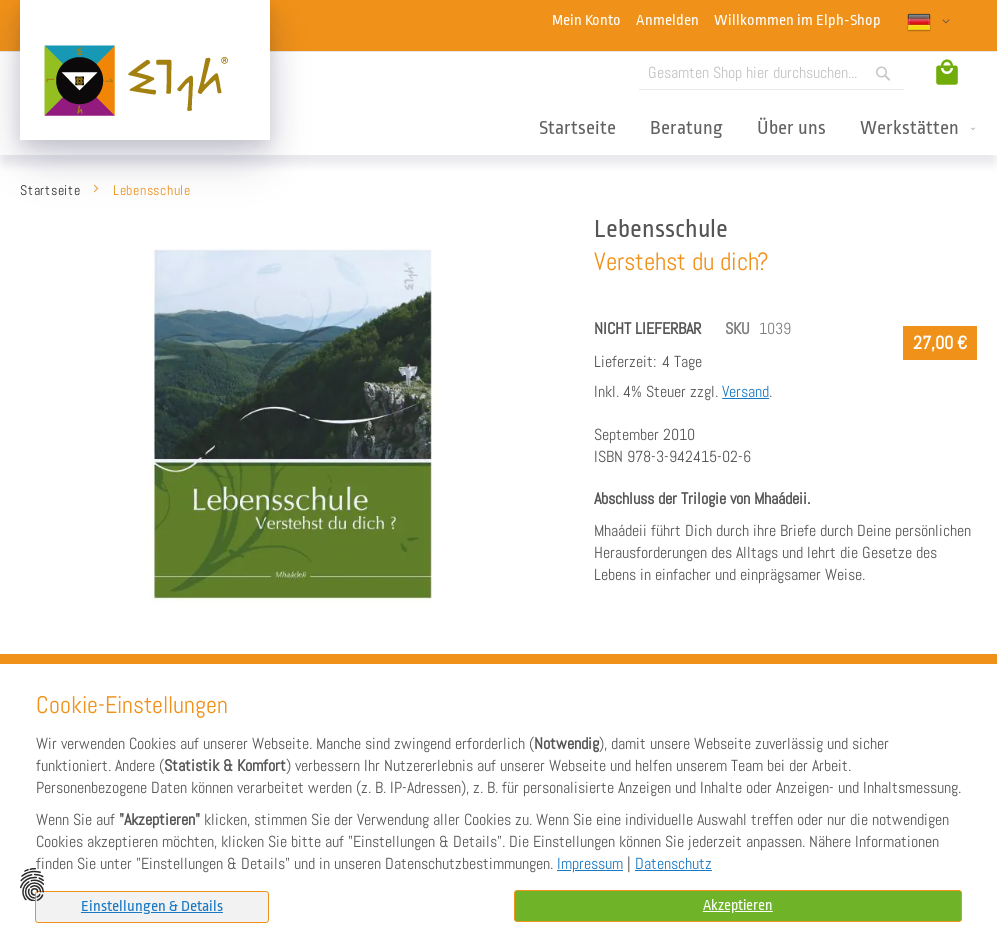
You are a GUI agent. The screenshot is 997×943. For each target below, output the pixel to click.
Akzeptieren (738, 906)
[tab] (147, 907)
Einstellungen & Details (147, 906)
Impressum (590, 865)
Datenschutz (673, 865)
